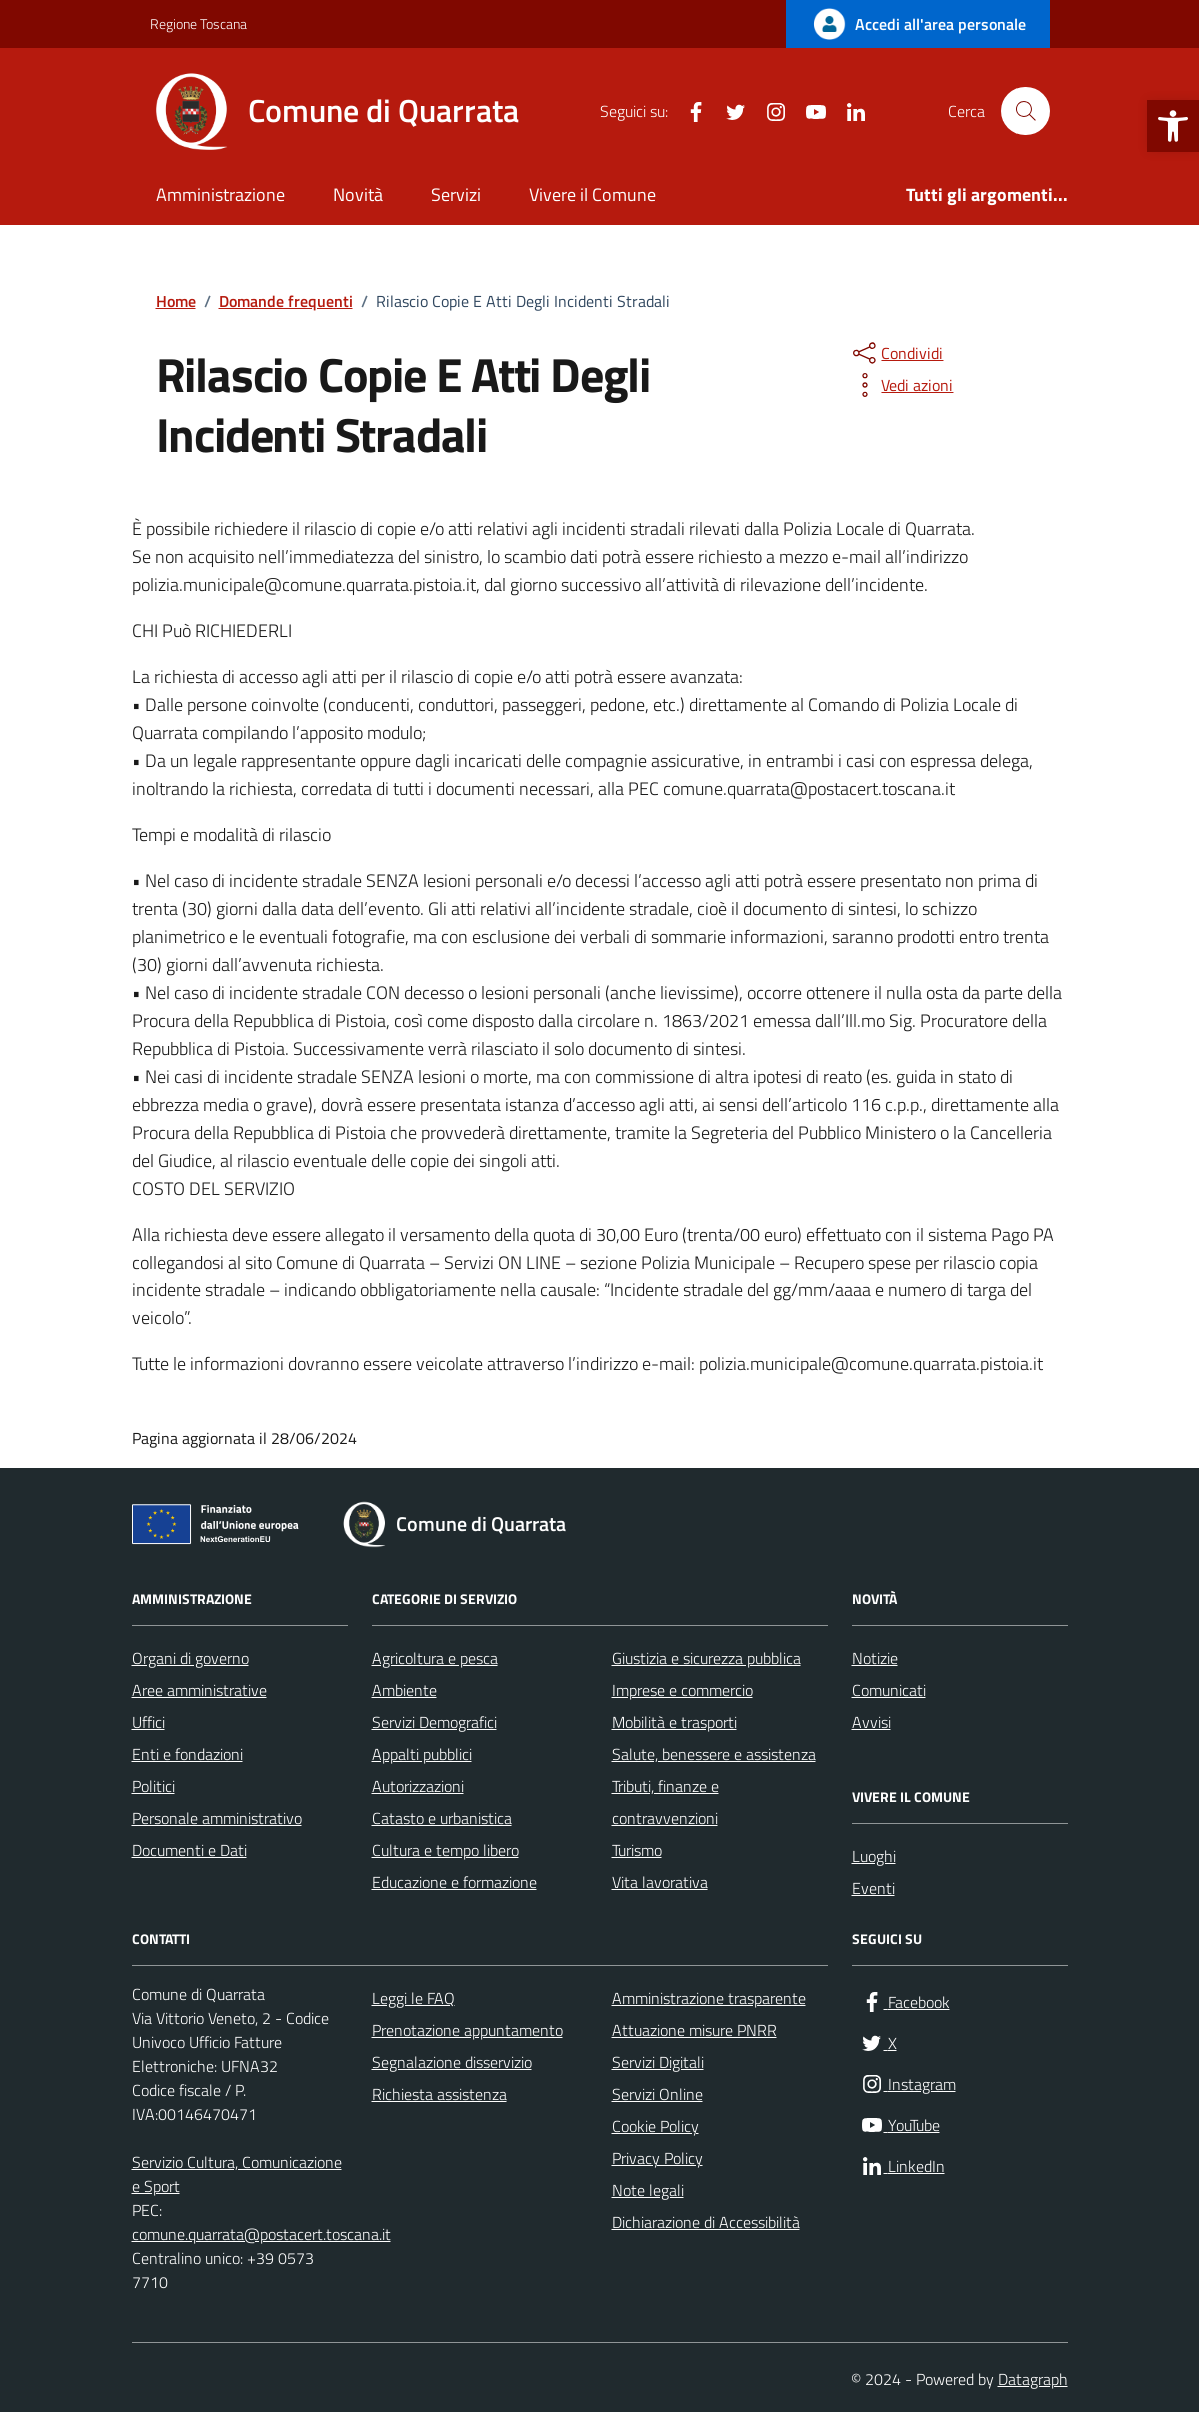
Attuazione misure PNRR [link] (694, 2030)
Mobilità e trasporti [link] (674, 1722)
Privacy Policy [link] (657, 2158)
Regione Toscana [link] (198, 23)
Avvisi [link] (871, 1722)
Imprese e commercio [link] (682, 1690)
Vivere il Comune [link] (592, 194)
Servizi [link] (456, 194)
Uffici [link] (148, 1722)
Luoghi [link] (874, 1856)
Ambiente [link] (404, 1690)
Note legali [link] (648, 2190)
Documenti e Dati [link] (189, 1850)
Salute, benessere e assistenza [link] (714, 1754)
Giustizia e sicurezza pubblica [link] (706, 1658)
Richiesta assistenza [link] (439, 2094)
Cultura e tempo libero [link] (445, 1850)
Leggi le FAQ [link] (413, 1998)
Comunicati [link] (889, 1690)
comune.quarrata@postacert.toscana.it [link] (261, 2234)
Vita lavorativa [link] (660, 1882)
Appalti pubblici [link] (422, 1754)
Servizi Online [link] (657, 2094)
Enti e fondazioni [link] (187, 1754)
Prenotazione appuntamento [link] (467, 2030)
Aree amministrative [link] (199, 1690)
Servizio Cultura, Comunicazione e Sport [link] (237, 2174)
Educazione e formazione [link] (454, 1882)
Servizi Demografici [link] (434, 1722)
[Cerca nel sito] (1025, 111)
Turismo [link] (637, 1850)
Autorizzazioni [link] (418, 1786)
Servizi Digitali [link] (658, 2062)
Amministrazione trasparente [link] (709, 1998)
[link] (1173, 126)
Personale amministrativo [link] (217, 1818)
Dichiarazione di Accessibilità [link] (706, 2222)
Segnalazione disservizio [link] (452, 2062)
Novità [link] (358, 194)
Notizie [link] (875, 1658)
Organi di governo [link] (190, 1658)
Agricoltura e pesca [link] (435, 1658)
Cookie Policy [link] (655, 2126)
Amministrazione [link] (220, 194)
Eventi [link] (873, 1888)
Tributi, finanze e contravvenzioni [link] (665, 1802)
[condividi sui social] (896, 353)
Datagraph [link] (1033, 2379)
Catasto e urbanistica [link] (442, 1818)
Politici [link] (153, 1786)
